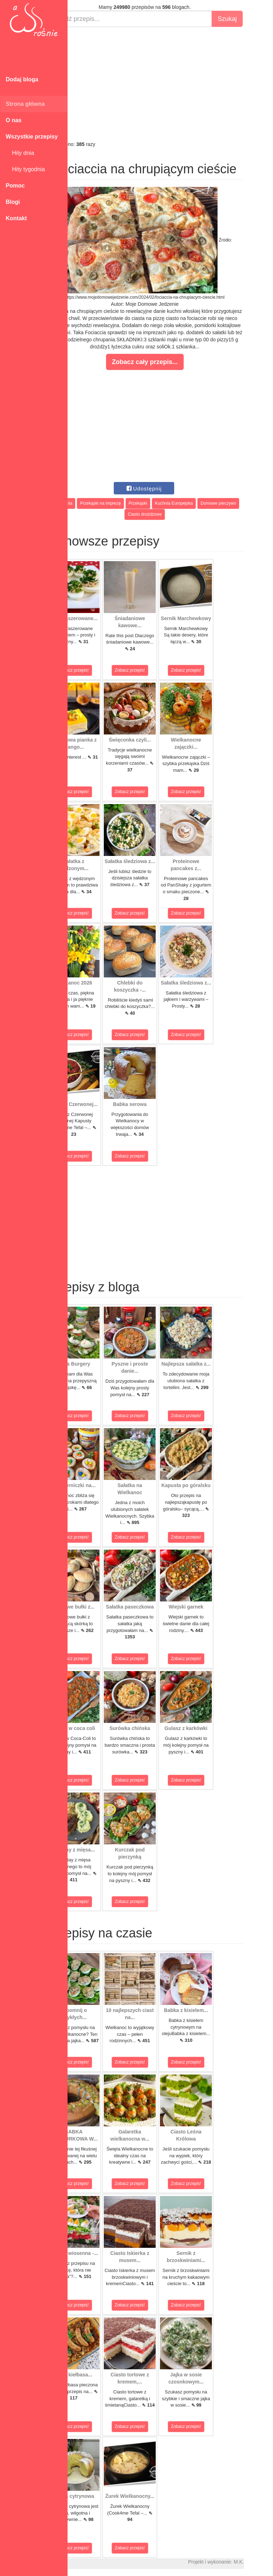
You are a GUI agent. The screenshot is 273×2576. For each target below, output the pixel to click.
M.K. (264, 2562)
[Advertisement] (170, 84)
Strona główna (25, 104)
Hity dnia (20, 153)
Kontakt (16, 218)
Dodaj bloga (22, 79)
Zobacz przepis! (99, 670)
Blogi (13, 202)
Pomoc (15, 186)
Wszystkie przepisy (32, 137)
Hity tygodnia (25, 169)
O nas (13, 120)
